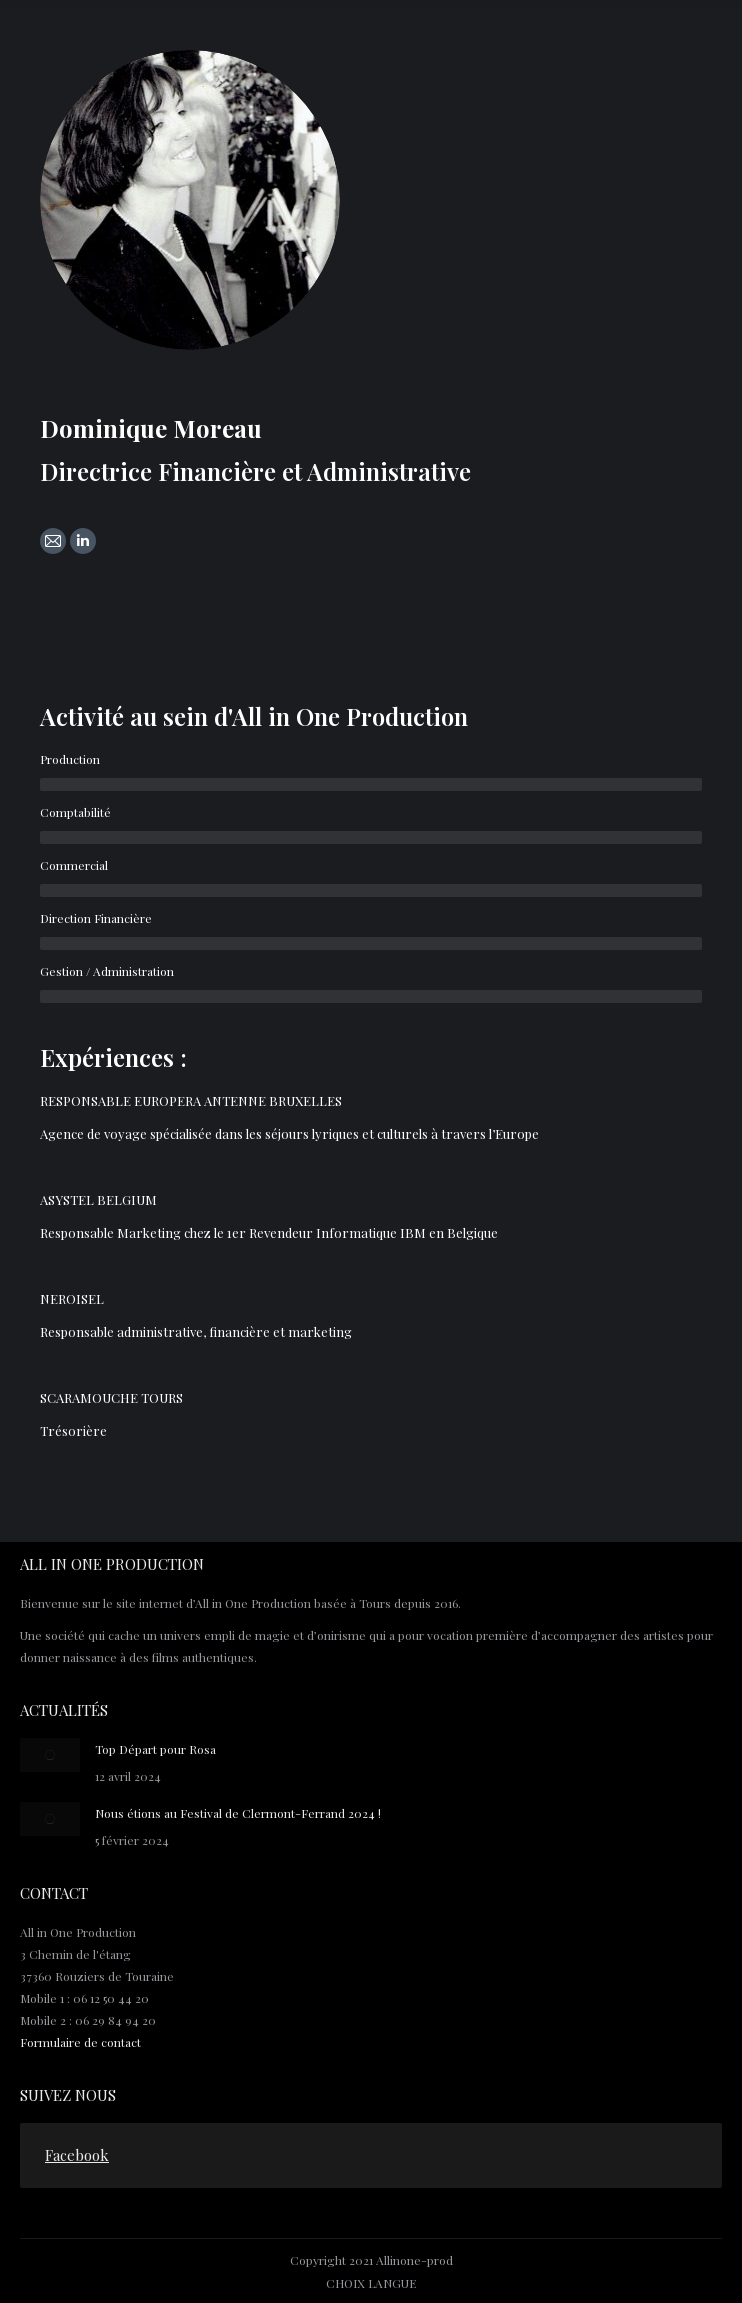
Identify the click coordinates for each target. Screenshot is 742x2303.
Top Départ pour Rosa (155, 1749)
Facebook (77, 2155)
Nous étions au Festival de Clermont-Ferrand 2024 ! (238, 1813)
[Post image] (50, 1755)
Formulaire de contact (80, 2042)
